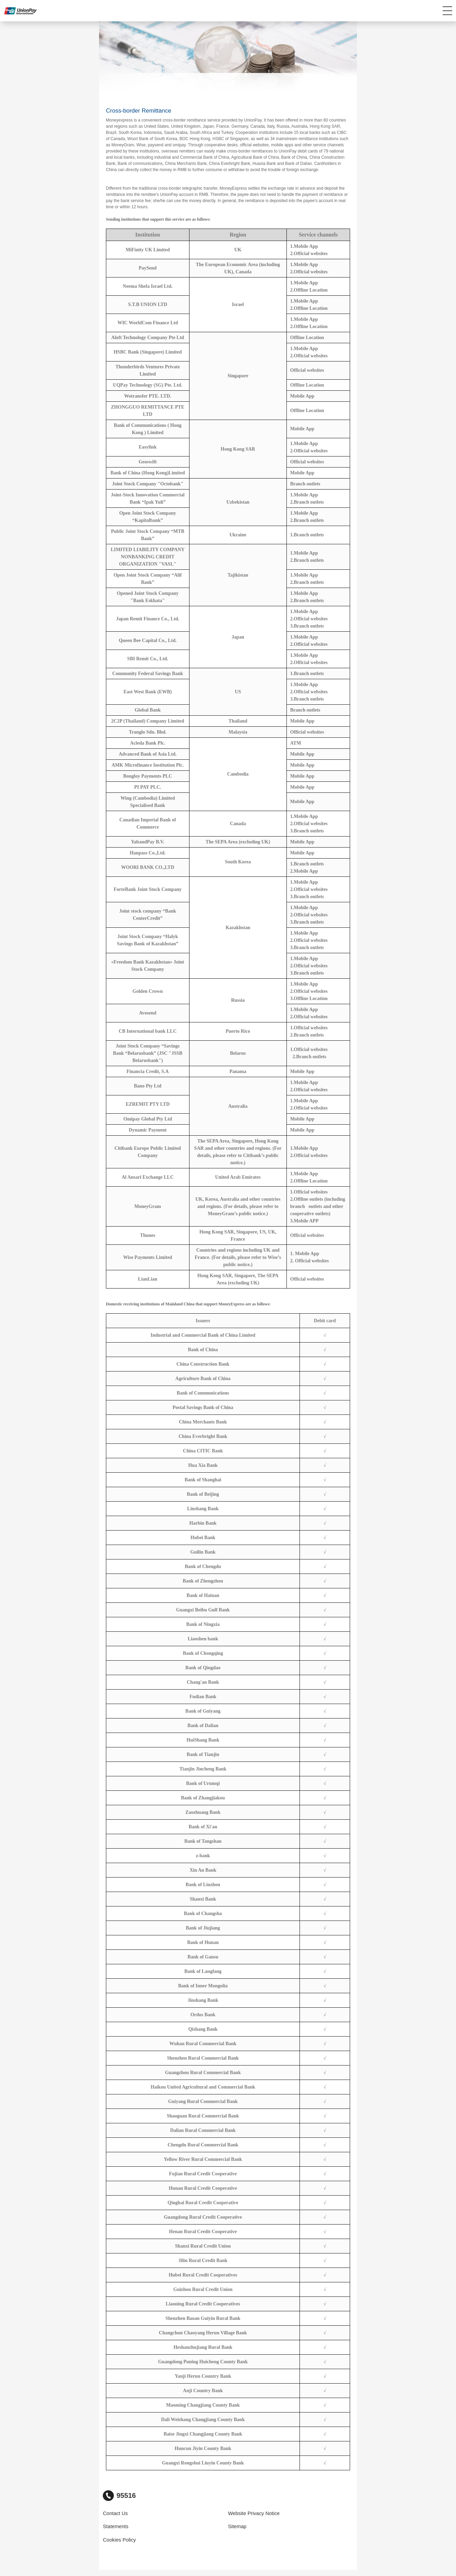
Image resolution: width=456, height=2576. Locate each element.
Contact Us (115, 2513)
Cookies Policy (119, 2540)
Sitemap (237, 2526)
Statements (115, 2526)
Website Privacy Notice (254, 2513)
